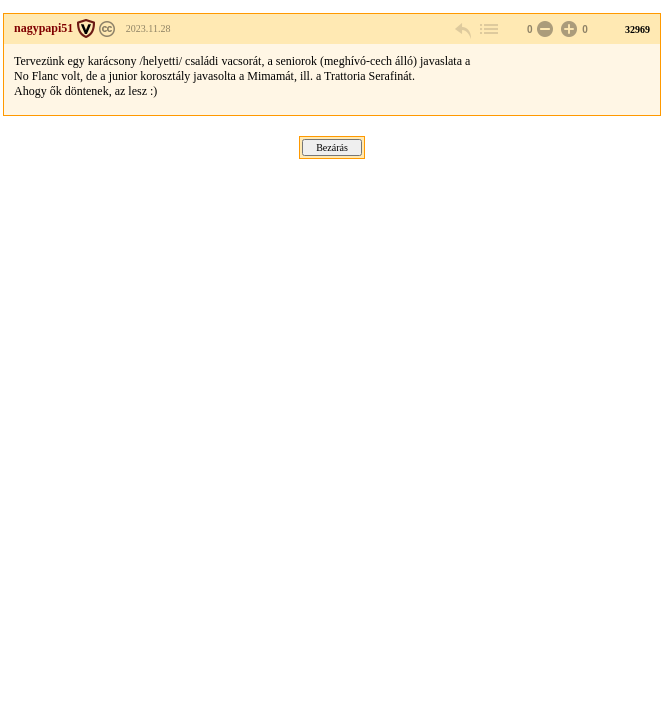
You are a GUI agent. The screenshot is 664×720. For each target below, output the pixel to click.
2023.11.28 (148, 28)
